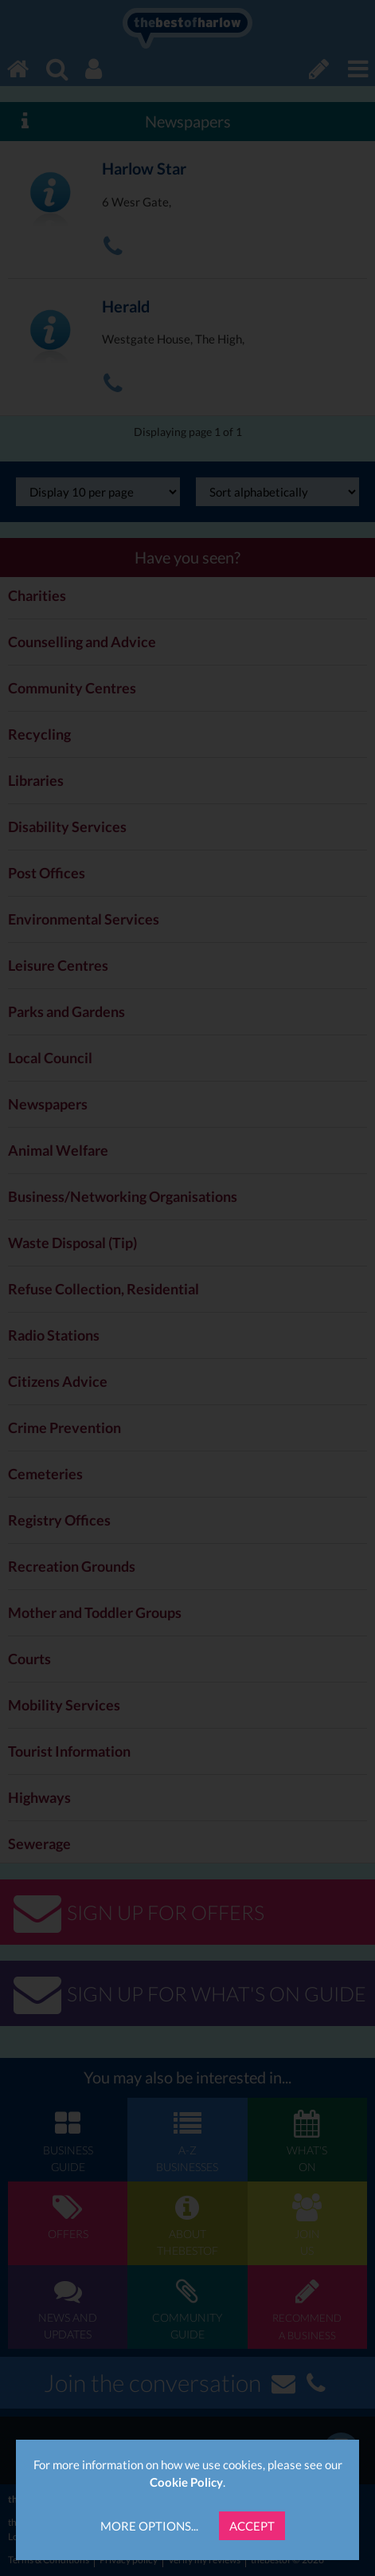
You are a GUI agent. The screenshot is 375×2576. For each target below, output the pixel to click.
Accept (252, 2526)
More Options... (149, 2526)
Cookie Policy (186, 2482)
